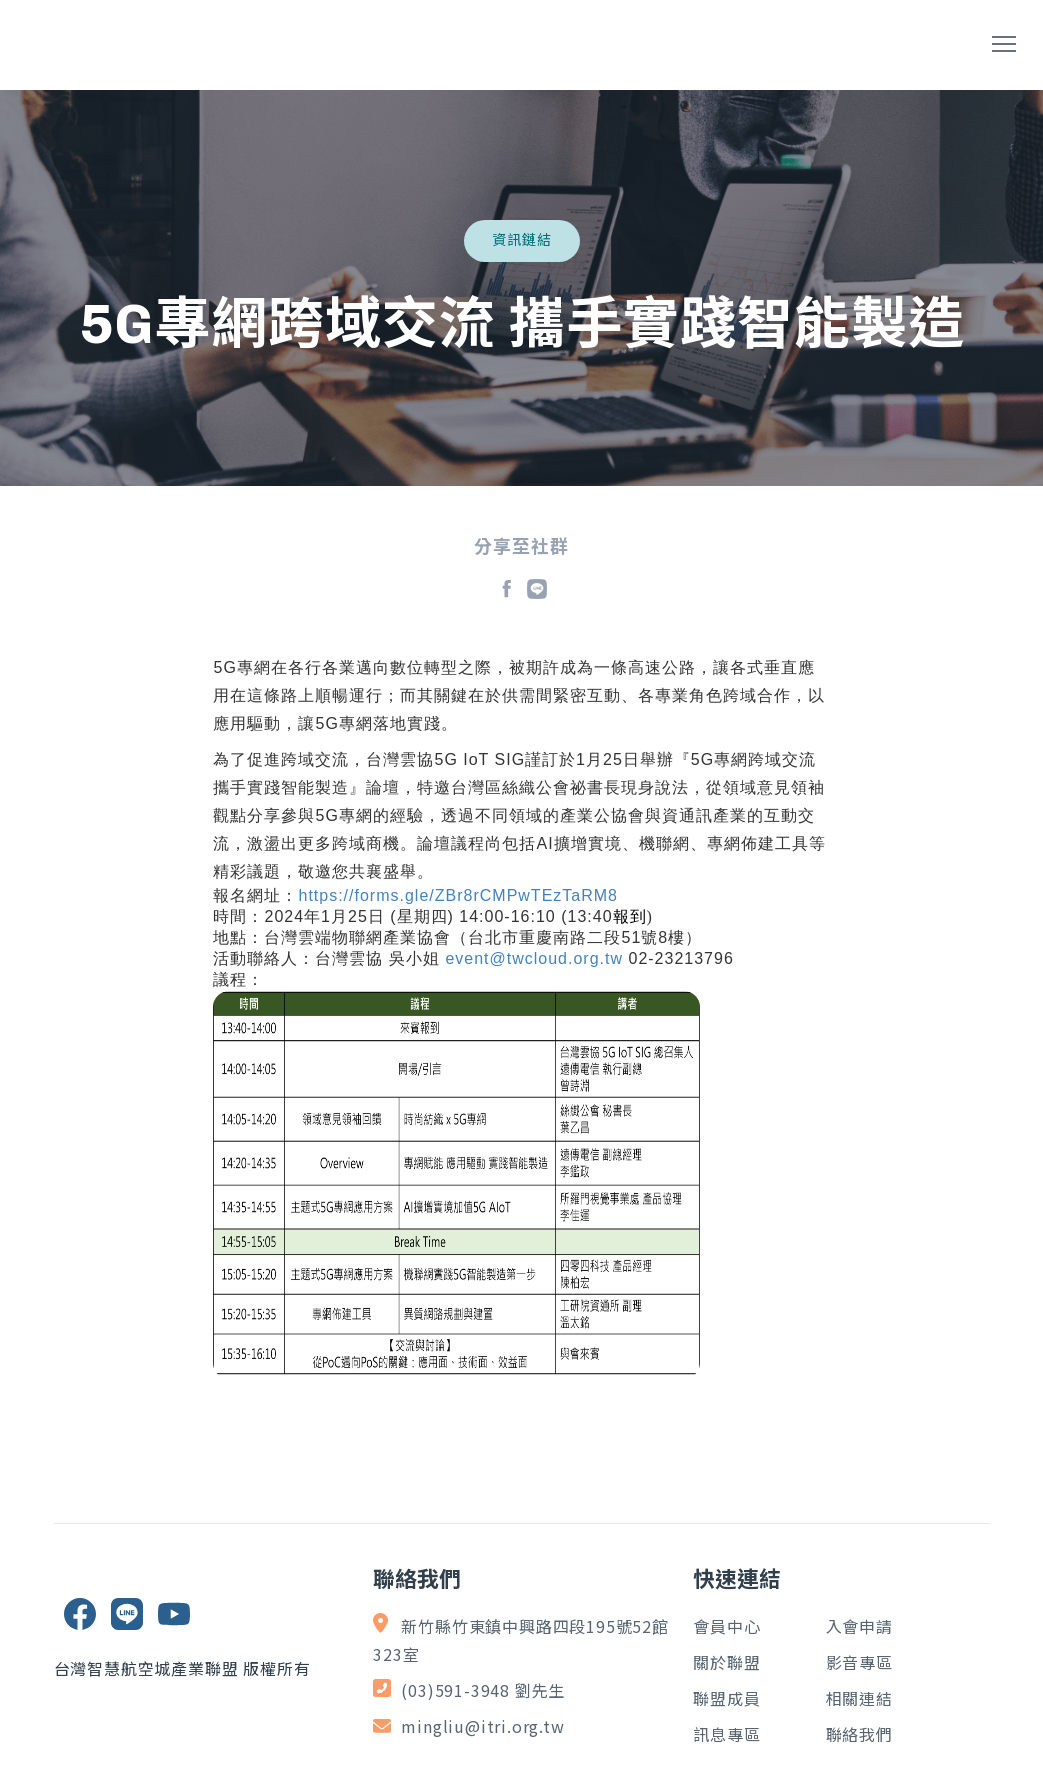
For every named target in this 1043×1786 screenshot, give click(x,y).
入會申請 (859, 1626)
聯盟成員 (726, 1698)
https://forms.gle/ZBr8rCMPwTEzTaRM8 (458, 895)
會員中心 (726, 1626)
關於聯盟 (726, 1662)
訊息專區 (726, 1734)
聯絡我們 (859, 1734)
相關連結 (859, 1698)
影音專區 (859, 1662)
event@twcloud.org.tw (534, 958)
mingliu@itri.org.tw (482, 1726)
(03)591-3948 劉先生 (483, 1690)
